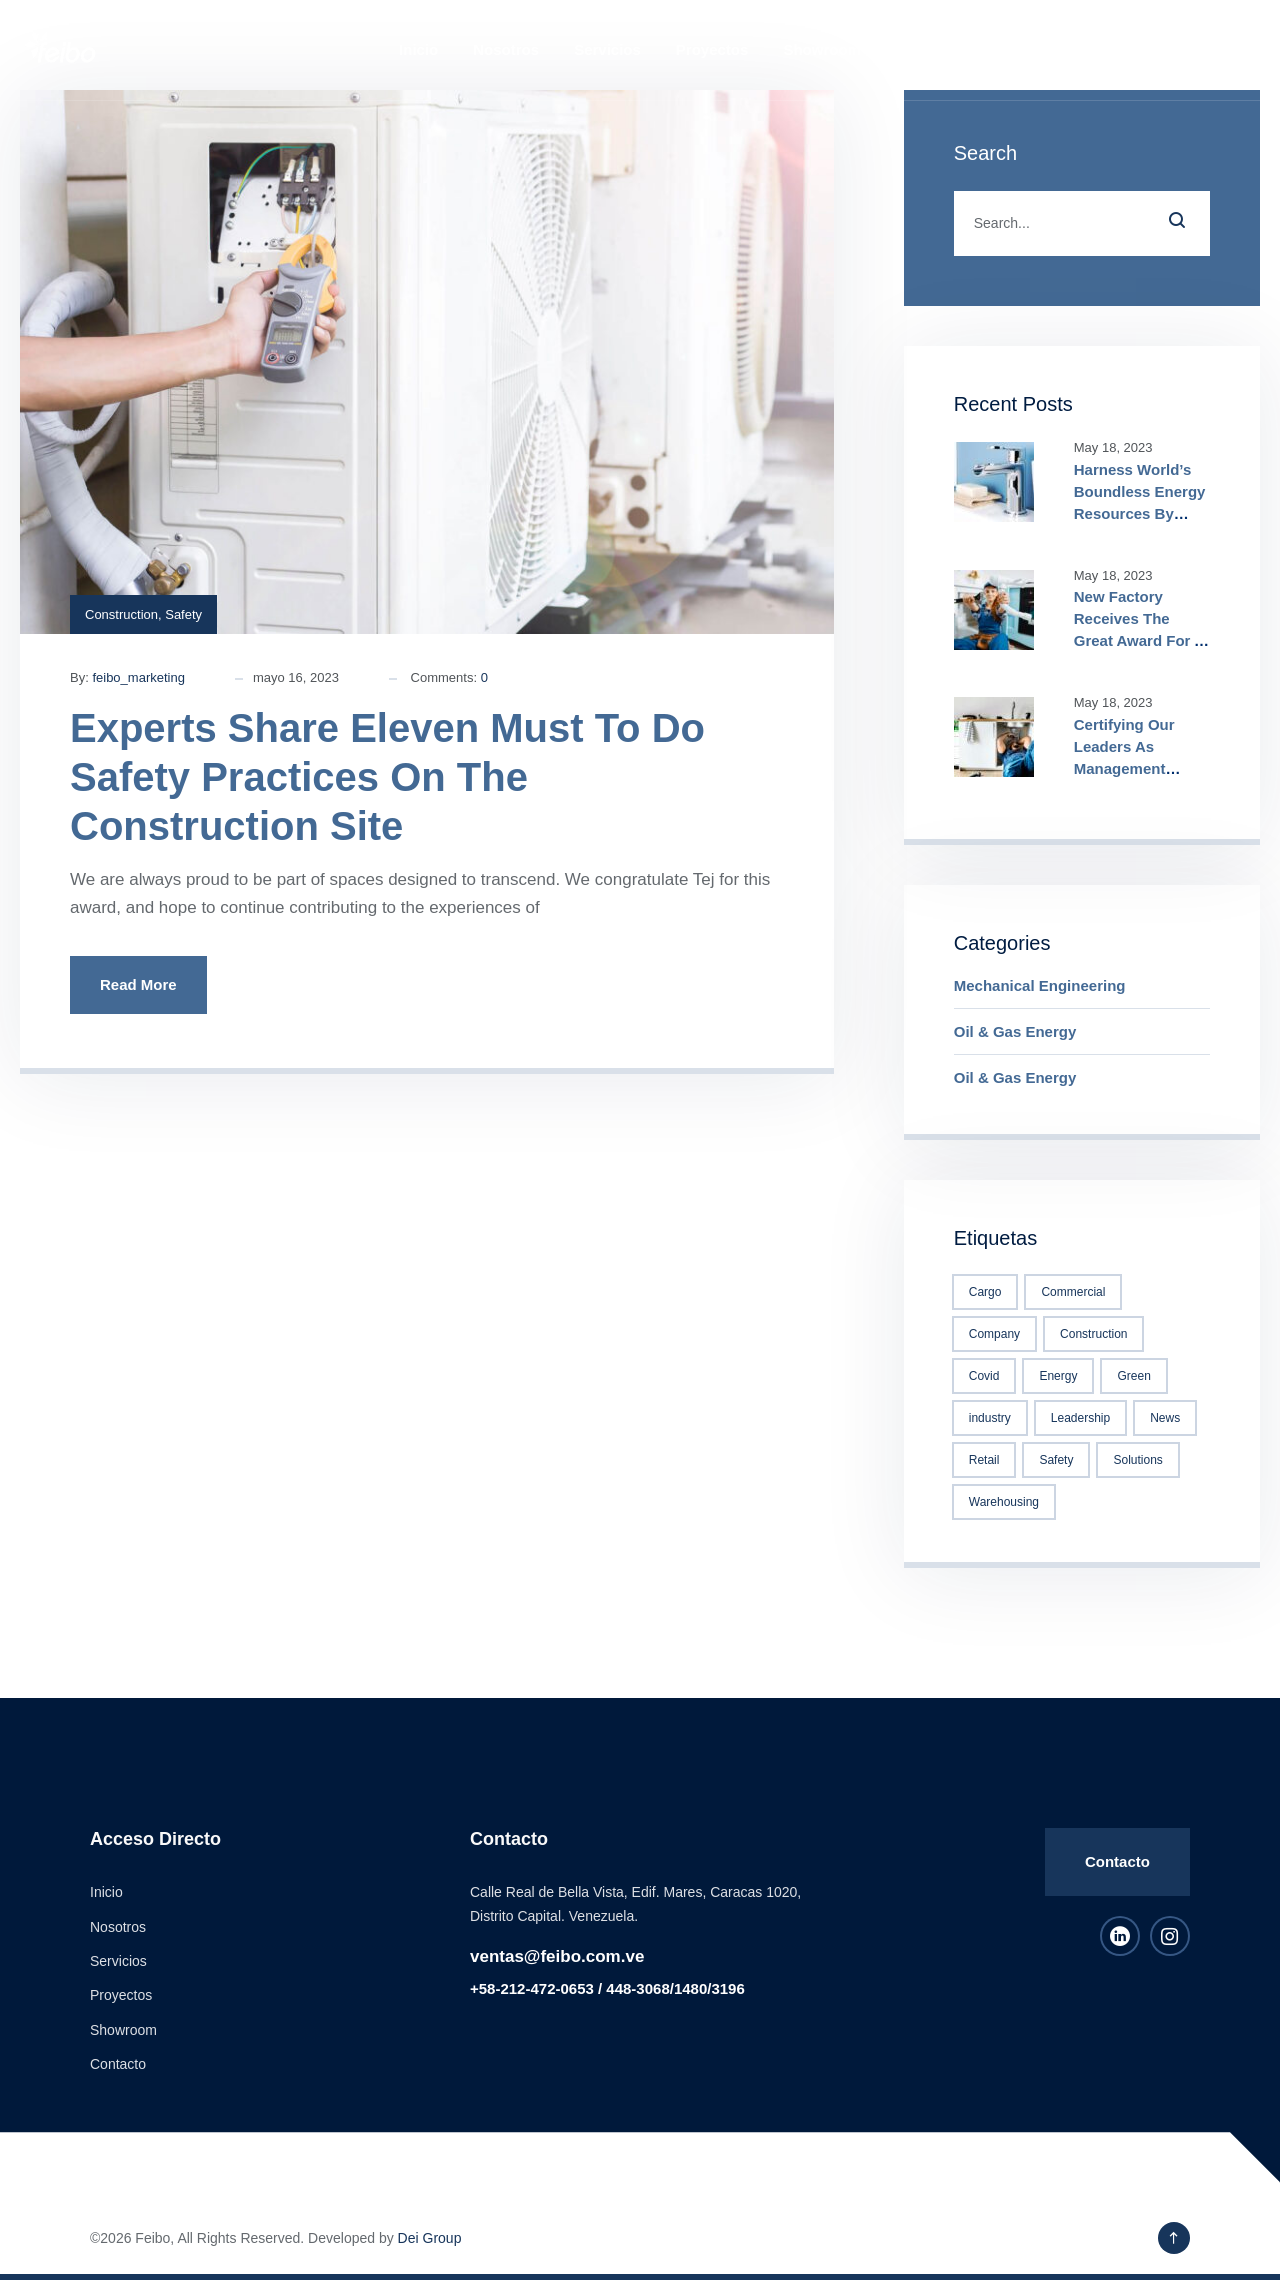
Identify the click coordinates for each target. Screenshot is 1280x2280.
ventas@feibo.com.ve (557, 1956)
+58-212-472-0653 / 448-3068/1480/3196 (607, 1988)
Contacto (928, 49)
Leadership (1080, 1418)
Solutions (1137, 1460)
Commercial (1073, 1292)
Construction (121, 614)
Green (1133, 1376)
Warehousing (1004, 1502)
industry (990, 1418)
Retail (984, 1460)
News (1165, 1418)
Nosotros (506, 49)
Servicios (607, 49)
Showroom (822, 49)
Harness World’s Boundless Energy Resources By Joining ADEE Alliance (1140, 513)
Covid (984, 1376)
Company (994, 1334)
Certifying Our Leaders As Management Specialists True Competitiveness (1134, 768)
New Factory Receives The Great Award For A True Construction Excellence (1139, 640)
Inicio (418, 49)
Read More (138, 984)
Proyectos (712, 49)
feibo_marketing (138, 677)
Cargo (985, 1292)
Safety (183, 614)
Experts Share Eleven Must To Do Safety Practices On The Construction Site (387, 777)
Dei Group (430, 2238)
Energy (1058, 1376)
